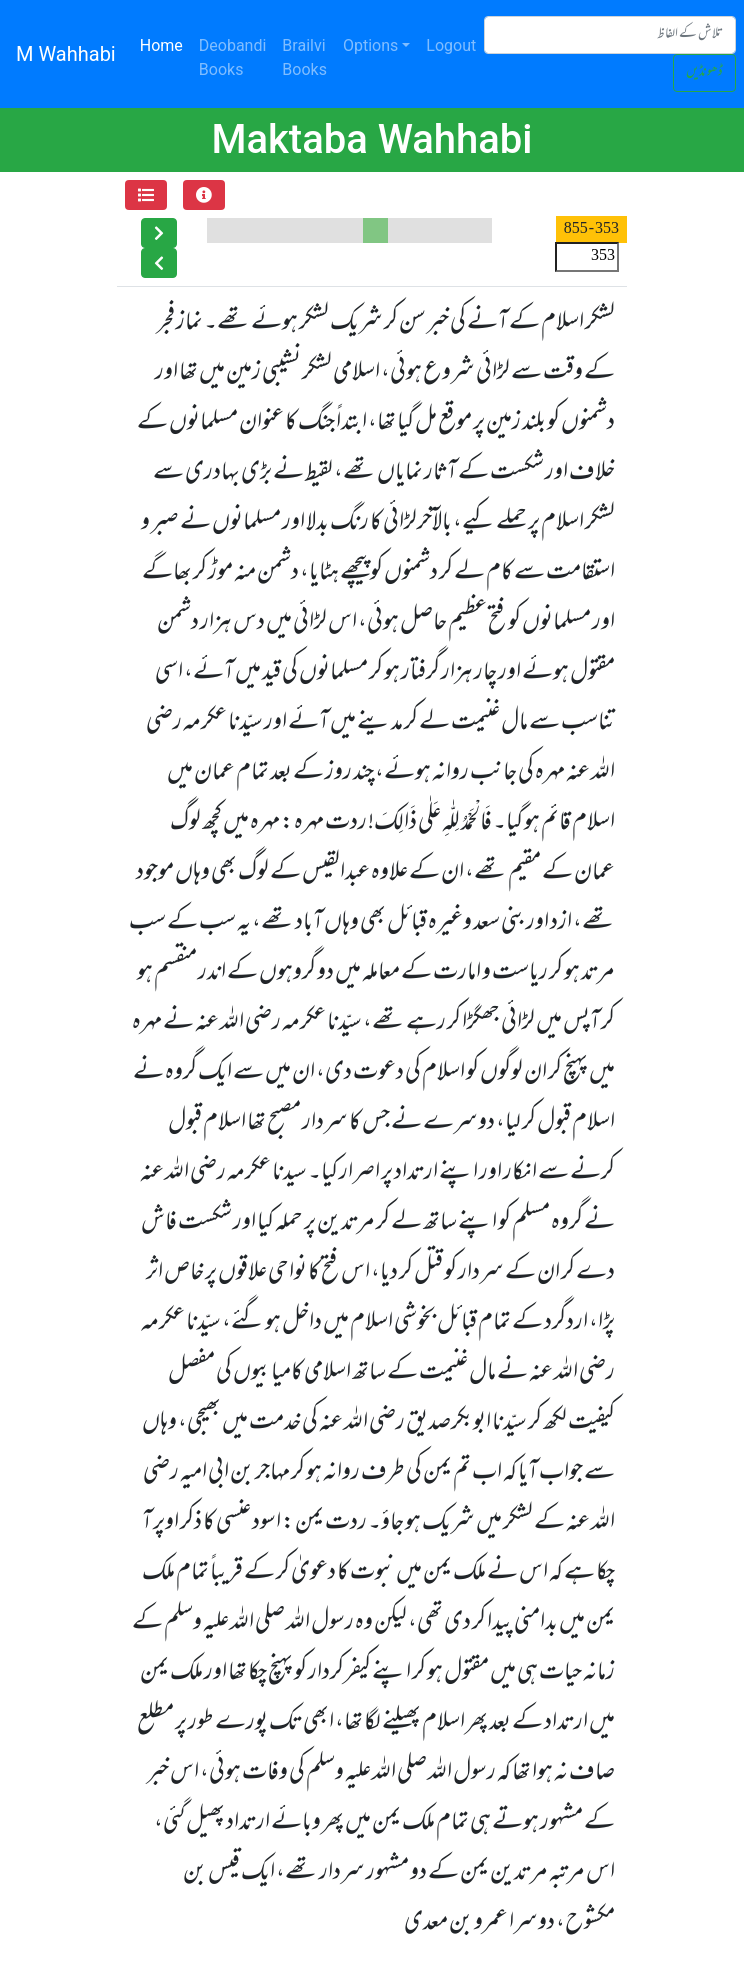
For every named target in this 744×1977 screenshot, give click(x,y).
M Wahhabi (66, 54)
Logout (451, 45)
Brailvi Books (304, 57)
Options (370, 45)
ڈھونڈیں (704, 72)
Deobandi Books (233, 57)
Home (165, 44)
